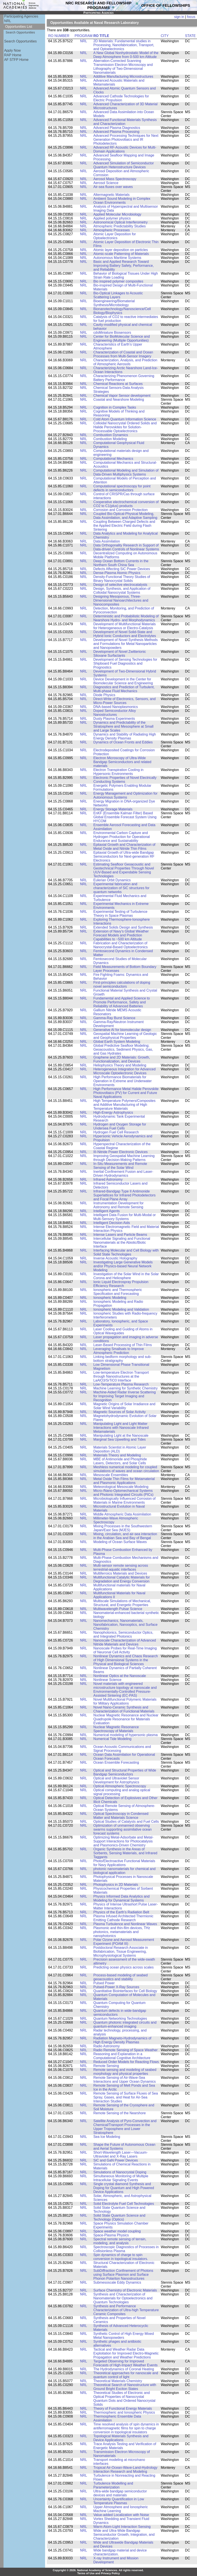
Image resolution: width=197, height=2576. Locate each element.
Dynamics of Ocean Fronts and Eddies (123, 742)
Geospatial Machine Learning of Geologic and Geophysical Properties (125, 1036)
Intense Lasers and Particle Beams (120, 1234)
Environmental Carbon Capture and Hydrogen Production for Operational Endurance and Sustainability (121, 837)
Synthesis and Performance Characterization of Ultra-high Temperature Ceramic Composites (126, 2310)
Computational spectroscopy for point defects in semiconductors (121, 488)
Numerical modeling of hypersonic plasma (125, 1735)
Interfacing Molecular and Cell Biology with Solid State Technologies (125, 1252)
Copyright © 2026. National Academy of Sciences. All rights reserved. (98, 2570)
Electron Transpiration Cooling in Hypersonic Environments (118, 772)
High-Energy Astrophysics (113, 1112)
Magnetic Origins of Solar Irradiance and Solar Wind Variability (124, 1406)
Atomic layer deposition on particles (120, 250)
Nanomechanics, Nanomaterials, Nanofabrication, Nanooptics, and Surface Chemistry (125, 1624)
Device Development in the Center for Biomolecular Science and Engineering (123, 681)
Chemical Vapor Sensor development (121, 395)
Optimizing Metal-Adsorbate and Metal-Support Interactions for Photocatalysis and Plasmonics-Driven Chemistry (123, 1841)
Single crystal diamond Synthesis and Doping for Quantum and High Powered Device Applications (123, 2188)
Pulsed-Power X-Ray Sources (116, 1987)
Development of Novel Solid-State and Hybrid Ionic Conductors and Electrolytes (124, 634)
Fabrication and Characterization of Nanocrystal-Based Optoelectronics (120, 945)
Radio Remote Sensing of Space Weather (125, 2050)
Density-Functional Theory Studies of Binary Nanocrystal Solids (121, 579)
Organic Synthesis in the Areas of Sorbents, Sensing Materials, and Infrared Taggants (125, 1853)
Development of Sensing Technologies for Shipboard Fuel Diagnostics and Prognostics (125, 663)
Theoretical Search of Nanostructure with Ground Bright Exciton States (124, 2387)
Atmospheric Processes (111, 230)
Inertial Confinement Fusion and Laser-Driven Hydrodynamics (123, 1173)
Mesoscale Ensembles (110, 1475)
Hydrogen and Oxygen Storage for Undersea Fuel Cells (119, 1126)
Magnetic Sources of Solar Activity (119, 1412)
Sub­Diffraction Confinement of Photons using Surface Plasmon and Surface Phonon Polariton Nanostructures (123, 2274)
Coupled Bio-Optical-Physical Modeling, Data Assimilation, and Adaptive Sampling (125, 516)
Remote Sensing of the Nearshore (119, 2113)
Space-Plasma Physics (111, 2235)
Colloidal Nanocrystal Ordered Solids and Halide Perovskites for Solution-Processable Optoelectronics (125, 427)
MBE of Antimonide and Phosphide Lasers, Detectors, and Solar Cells (120, 1461)
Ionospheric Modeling (109, 1297)
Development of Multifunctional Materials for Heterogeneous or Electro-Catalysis (124, 626)
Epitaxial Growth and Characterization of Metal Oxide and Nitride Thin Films (124, 846)
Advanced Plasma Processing (116, 131)
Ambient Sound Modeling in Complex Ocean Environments (121, 200)
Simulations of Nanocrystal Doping (119, 2172)
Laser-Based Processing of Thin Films (122, 1345)
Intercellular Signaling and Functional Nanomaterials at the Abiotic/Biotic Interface (121, 1242)
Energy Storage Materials (112, 809)
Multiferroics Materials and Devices (120, 1573)
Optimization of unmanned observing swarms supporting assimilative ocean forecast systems (122, 1829)
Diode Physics (104, 695)
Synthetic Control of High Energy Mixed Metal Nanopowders (123, 2335)
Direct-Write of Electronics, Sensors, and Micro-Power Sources (124, 701)
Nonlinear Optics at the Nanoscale (119, 1676)
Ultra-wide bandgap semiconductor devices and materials (120, 2493)
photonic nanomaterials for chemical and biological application (124, 1871)
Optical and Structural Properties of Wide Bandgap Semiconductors (124, 1772)
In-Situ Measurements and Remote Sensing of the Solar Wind (120, 1165)
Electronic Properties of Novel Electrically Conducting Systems (125, 779)
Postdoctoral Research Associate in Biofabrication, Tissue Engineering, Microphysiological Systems (120, 1951)
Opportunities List (18, 26)
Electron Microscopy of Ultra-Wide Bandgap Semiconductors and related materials (122, 762)
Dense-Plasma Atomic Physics (116, 573)
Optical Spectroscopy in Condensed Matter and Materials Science (120, 1815)
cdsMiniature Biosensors (112, 332)
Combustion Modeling (110, 439)
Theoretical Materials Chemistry (117, 2381)
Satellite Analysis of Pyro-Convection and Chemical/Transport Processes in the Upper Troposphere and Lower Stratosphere (125, 2127)
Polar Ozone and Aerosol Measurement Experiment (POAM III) (123, 1942)
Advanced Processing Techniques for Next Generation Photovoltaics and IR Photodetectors (125, 139)
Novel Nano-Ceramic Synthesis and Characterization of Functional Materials (123, 1709)
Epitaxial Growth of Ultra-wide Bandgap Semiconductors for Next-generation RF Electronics (123, 856)
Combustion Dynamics (110, 435)
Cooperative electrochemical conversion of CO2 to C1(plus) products (125, 504)
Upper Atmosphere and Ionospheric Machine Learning (120, 2509)
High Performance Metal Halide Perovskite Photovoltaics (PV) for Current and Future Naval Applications (125, 1093)
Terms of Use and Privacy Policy (98, 2573)
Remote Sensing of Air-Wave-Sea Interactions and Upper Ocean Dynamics (124, 2079)
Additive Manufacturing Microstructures (123, 76)
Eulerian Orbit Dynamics (112, 880)
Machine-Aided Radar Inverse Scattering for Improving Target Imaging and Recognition (124, 1396)
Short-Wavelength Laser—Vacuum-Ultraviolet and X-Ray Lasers (120, 2154)
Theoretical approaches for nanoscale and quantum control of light (125, 2375)
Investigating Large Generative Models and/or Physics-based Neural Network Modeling (123, 1266)
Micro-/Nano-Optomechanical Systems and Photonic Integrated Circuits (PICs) (123, 1492)
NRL (7, 21)
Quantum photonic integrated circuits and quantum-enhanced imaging (125, 2024)
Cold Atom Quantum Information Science (124, 419)
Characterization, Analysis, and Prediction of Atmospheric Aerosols (125, 362)
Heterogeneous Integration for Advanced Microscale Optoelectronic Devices (124, 1071)
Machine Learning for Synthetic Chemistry (125, 1388)
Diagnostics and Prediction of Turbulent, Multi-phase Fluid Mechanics (124, 689)
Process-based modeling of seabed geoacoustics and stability (120, 1977)
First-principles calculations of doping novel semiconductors (121, 984)
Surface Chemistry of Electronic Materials (125, 2290)
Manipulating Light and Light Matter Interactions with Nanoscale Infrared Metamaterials (121, 1427)
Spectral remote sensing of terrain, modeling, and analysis (119, 2241)
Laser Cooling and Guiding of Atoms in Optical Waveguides (122, 1331)
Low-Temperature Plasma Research (120, 1384)
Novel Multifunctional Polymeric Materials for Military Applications (125, 1701)
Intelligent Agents (106, 1211)
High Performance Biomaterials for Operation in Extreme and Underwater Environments (122, 1081)
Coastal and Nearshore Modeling (118, 399)
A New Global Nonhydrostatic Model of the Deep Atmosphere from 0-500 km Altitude (125, 55)
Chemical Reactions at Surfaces (117, 384)
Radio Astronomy (106, 2046)
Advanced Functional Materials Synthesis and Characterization (125, 122)
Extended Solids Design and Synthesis (123, 927)
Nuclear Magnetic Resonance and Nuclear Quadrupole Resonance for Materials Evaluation (125, 1719)
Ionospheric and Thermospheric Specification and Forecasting (117, 1292)
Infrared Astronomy (108, 1179)
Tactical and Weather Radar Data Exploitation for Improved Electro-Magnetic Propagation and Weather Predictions (125, 2353)
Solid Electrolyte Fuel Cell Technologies (123, 2203)
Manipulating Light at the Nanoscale (120, 1435)
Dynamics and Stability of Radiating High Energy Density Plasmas (124, 736)
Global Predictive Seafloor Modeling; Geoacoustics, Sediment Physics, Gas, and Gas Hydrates (123, 1049)
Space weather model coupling (117, 2231)
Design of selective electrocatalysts (120, 584)
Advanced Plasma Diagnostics (116, 128)
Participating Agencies (21, 16)
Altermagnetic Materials (111, 195)
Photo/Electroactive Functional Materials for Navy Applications (124, 1863)
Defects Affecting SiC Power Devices (121, 569)
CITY (165, 36)
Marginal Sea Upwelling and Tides (119, 1439)
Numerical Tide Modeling (112, 1739)
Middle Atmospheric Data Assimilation (122, 1514)
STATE (190, 36)
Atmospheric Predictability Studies (119, 226)
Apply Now (12, 50)
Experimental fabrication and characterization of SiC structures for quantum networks (121, 888)
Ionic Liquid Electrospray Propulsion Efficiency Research (120, 1284)
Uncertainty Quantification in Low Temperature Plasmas (118, 2501)
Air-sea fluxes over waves (113, 187)
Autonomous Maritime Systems (117, 258)
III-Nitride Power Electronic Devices (120, 1152)
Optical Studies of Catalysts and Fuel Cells (126, 1821)
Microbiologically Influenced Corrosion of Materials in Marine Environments (124, 1500)
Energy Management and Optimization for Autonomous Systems (125, 795)
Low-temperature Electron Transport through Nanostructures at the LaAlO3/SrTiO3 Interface (121, 1376)
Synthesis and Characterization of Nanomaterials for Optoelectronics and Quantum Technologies (122, 2298)
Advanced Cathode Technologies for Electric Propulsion (121, 98)
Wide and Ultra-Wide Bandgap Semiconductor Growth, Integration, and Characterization (124, 2534)
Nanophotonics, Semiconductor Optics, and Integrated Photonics (123, 1634)
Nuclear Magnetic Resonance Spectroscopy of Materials (116, 1729)
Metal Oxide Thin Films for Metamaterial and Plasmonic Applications (124, 1481)
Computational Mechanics (113, 458)
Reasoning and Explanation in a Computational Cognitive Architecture (121, 2056)
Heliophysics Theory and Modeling (119, 1065)
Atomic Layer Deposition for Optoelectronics (114, 236)
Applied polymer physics (112, 218)
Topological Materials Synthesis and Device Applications (120, 2438)
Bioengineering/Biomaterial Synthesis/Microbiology (114, 303)
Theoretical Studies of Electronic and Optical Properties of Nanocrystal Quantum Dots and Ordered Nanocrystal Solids (124, 2398)
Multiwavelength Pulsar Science (117, 1609)
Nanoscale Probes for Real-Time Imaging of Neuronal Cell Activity (125, 1650)
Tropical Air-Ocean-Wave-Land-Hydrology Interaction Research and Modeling (125, 2469)
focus (191, 17)
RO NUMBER (58, 36)
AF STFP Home (16, 59)
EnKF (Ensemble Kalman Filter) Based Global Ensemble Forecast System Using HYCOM (125, 817)
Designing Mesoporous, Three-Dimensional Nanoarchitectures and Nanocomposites (120, 600)
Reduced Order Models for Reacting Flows (126, 2062)
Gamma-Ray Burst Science (114, 1018)
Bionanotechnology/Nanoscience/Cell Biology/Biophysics (122, 311)
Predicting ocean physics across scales (123, 1967)
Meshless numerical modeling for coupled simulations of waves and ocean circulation (126, 1469)
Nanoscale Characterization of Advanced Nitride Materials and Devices (124, 1642)
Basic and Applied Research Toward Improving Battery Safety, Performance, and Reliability (123, 265)
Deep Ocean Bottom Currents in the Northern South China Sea (120, 563)
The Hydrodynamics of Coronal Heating (123, 2369)
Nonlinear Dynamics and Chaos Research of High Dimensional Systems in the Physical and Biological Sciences (125, 1660)
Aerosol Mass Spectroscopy (114, 179)
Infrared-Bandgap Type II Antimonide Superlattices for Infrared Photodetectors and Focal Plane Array (124, 1195)
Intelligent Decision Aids (111, 1223)
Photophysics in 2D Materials (115, 1884)
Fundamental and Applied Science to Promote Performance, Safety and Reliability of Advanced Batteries (121, 1002)
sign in (179, 17)
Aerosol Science (105, 183)
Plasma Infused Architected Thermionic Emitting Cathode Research (123, 1918)
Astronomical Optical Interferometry (120, 222)
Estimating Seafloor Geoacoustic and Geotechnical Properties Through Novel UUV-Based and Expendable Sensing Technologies (123, 870)
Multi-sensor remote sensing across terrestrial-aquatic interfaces (120, 1567)
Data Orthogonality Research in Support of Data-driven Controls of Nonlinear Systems (126, 547)
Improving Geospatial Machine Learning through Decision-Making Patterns (124, 1158)
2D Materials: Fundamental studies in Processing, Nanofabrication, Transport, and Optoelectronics (123, 45)
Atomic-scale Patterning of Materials (121, 254)
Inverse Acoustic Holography (115, 1258)
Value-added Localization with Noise (121, 2515)
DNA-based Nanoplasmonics (115, 707)
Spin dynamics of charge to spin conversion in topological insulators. (120, 2257)
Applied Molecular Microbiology (117, 214)
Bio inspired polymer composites (118, 281)
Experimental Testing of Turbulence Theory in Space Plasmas (120, 913)
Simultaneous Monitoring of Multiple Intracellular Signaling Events (120, 2178)
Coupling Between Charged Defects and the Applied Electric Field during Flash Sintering (124, 525)
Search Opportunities (20, 32)
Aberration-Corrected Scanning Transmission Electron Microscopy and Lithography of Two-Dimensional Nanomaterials (123, 66)
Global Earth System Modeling (116, 1041)
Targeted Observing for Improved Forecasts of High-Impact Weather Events (125, 2363)
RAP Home (12, 55)
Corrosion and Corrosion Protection (120, 510)
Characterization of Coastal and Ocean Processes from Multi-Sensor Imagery (123, 354)
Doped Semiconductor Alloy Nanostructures (114, 712)
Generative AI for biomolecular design (122, 1030)
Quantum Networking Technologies (120, 2018)
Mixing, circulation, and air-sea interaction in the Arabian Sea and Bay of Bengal (125, 1536)
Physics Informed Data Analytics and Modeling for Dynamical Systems (121, 1898)
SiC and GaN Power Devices (115, 2160)
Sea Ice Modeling (106, 2137)
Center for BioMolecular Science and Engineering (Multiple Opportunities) (121, 338)
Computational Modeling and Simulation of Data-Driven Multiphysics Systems (125, 472)
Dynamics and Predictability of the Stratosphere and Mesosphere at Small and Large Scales (123, 726)
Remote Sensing (106, 2066)
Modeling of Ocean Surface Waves (120, 1542)
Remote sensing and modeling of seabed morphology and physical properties (124, 2072)
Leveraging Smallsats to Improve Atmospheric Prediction (118, 1351)
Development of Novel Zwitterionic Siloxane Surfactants (119, 653)
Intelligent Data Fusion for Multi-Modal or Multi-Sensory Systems (124, 1217)
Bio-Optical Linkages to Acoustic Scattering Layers (118, 295)
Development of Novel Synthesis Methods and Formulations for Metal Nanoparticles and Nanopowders (125, 644)
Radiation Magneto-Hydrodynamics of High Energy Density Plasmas (122, 2040)
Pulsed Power (104, 1983)
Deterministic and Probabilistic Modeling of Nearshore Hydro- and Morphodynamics (125, 618)
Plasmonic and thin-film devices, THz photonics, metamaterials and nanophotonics (121, 1932)
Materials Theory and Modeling (117, 1455)
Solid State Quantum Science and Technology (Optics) (119, 2217)
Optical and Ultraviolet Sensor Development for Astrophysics (116, 1780)
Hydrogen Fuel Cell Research (116, 1132)
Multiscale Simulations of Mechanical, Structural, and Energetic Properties (122, 1603)
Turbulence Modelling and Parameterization (113, 2485)
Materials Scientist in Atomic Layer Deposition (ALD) (119, 1449)
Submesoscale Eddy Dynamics (117, 2282)
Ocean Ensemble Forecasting (116, 1762)
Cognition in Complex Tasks (114, 407)
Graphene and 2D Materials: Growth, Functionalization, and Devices (121, 1059)
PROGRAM (84, 36)
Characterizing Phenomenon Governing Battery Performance (123, 378)
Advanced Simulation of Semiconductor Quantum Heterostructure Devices (123, 165)
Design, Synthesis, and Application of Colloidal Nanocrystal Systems (121, 590)
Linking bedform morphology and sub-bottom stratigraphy (122, 1359)
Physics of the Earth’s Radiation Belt (121, 1912)
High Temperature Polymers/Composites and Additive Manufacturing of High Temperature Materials (124, 1104)
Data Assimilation (106, 541)
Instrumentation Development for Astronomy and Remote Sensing (118, 1205)
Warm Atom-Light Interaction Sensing (122, 2527)
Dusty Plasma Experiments (114, 718)
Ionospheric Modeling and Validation (121, 1309)
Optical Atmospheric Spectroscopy (119, 1786)
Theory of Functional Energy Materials (122, 2408)
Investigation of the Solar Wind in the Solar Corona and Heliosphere (126, 1276)
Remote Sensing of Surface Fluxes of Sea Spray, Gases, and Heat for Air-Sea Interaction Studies (125, 2097)
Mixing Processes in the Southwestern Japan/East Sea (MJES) (122, 1528)
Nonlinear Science (107, 1680)
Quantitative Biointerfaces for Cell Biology (125, 1991)
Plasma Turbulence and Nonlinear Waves (125, 1924)
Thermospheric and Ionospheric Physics (124, 2412)
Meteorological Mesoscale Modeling (120, 1487)
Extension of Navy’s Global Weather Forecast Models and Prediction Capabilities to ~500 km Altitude (121, 935)
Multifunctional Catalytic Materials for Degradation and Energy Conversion (121, 1579)
